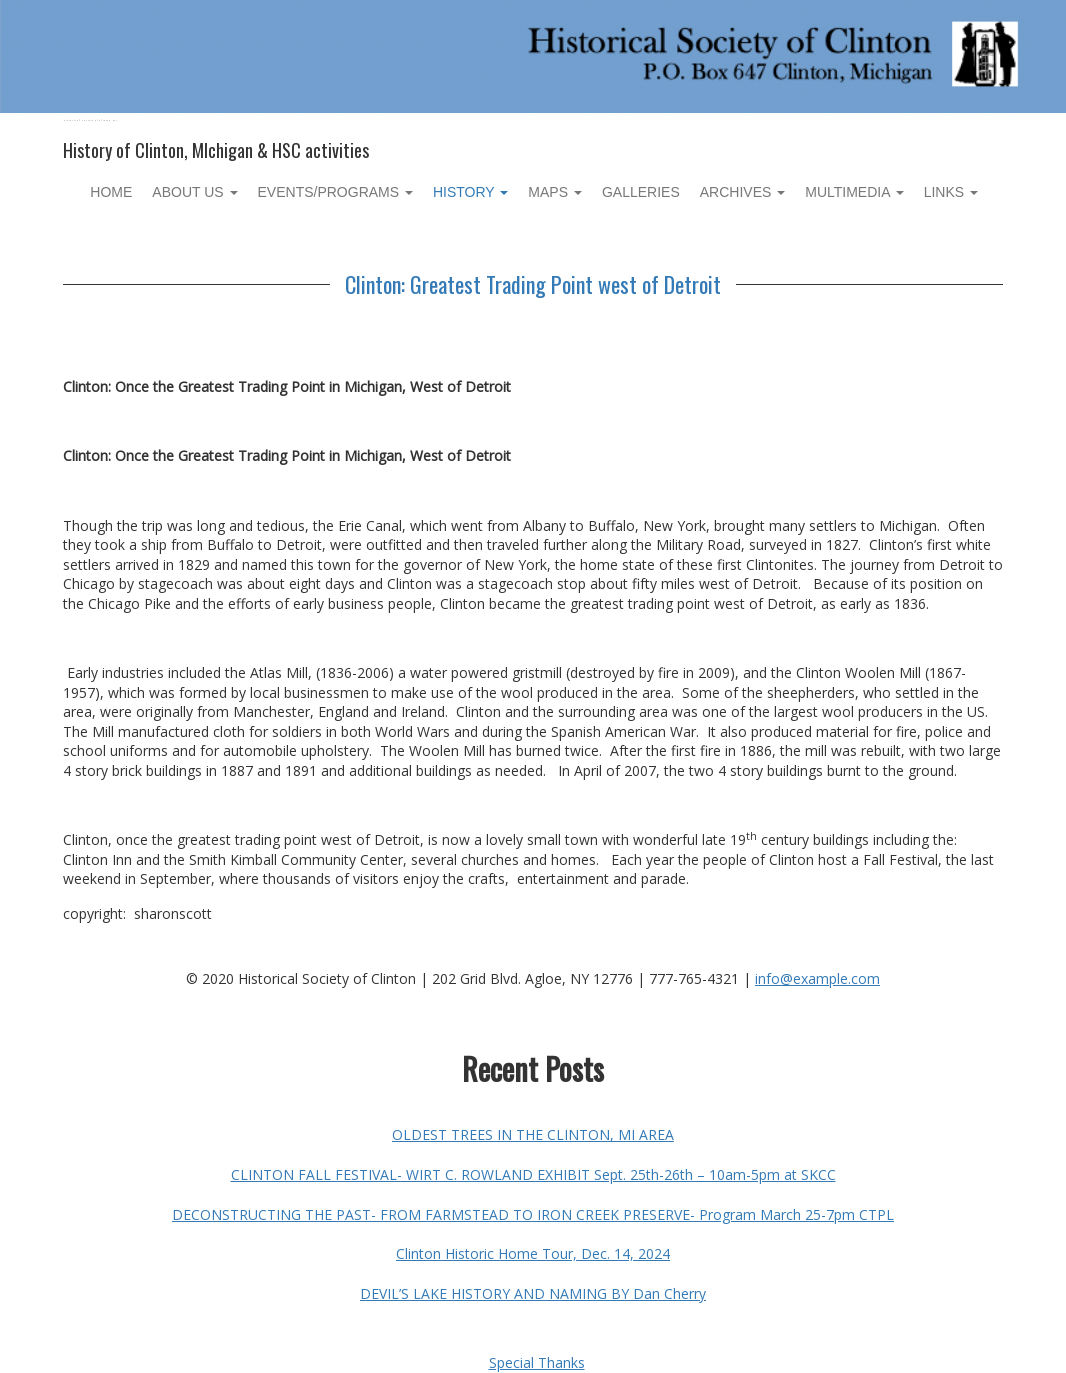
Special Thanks (537, 1362)
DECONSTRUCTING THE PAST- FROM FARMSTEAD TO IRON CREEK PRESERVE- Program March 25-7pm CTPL (533, 1214)
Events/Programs (335, 192)
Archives (742, 192)
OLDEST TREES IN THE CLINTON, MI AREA (533, 1134)
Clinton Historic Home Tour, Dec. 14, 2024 (533, 1253)
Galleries (641, 192)
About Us (194, 192)
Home (111, 192)
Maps (555, 192)
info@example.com (817, 978)
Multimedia (854, 192)
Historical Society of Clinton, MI (90, 120)
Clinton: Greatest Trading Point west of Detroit (533, 284)
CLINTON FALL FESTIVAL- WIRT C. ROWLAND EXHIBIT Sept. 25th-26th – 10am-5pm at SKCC (533, 1174)
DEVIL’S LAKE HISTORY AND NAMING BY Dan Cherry (533, 1293)
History (470, 192)
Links (951, 192)
